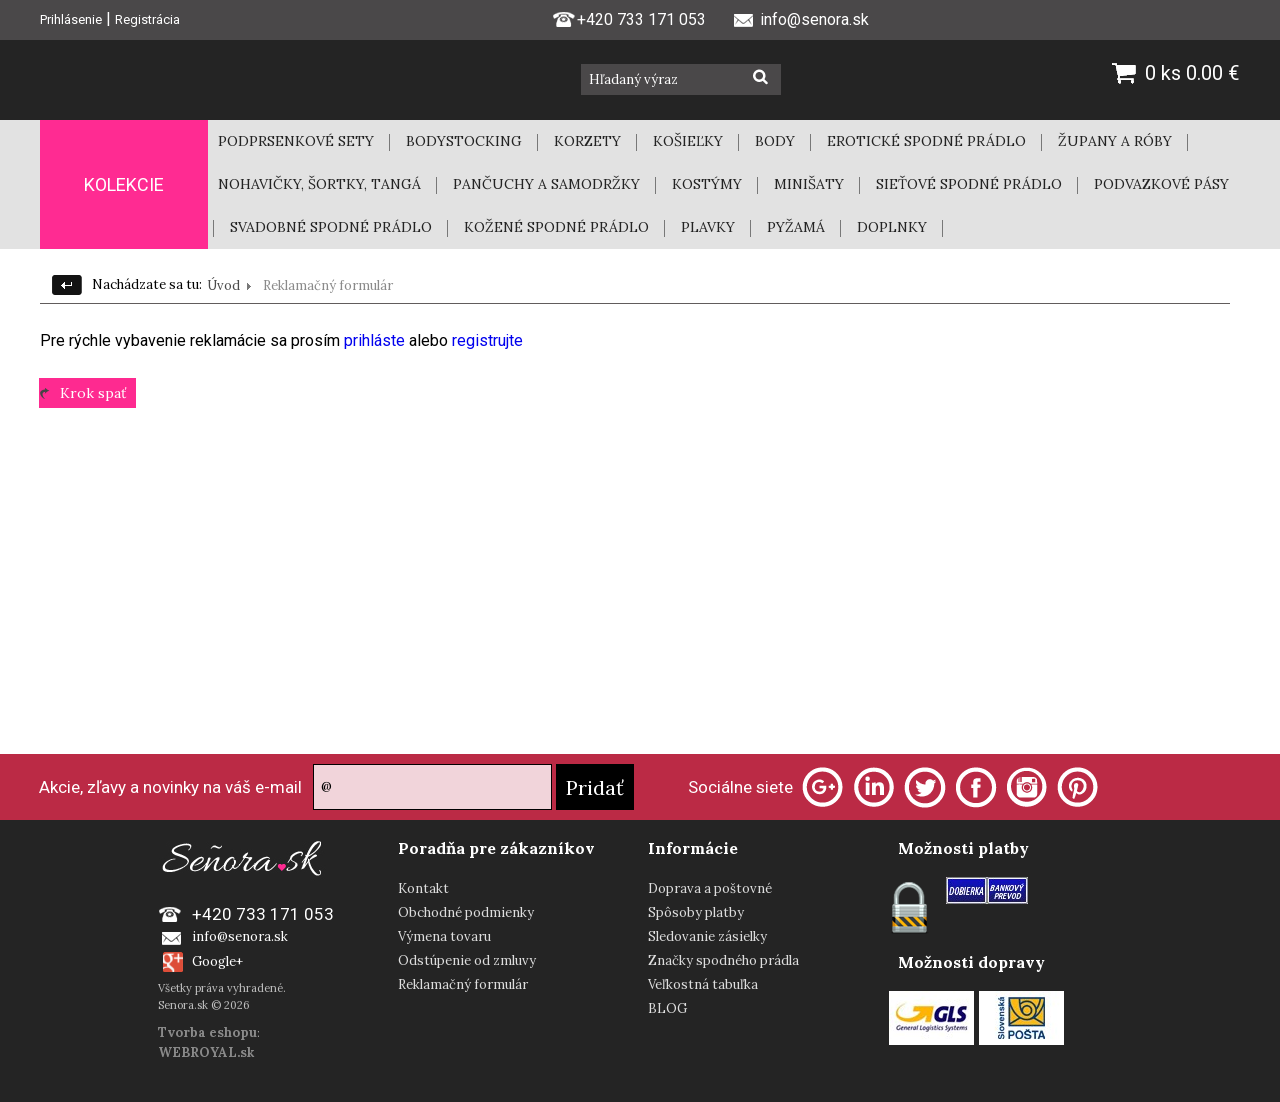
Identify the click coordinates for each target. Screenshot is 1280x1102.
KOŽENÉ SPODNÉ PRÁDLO (556, 227)
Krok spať (93, 393)
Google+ (217, 961)
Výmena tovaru (444, 936)
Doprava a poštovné (710, 888)
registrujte (487, 340)
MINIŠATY (809, 184)
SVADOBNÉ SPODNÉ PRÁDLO (331, 227)
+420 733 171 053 (629, 18)
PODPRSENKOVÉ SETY (296, 141)
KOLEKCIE (124, 184)
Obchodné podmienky (466, 912)
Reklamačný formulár (463, 984)
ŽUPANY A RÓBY (1115, 141)
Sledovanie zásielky (707, 936)
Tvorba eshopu (207, 1032)
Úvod (223, 285)
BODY (775, 141)
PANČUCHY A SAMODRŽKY (546, 184)
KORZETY (587, 141)
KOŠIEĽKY (688, 141)
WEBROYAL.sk (206, 1052)
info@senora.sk (240, 936)
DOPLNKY (892, 227)
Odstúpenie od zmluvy (467, 960)
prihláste (376, 340)
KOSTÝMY (707, 184)
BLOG (667, 1008)
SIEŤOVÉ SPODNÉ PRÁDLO (969, 184)
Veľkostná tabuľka (703, 984)
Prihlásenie (71, 19)
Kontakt (423, 888)
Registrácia (147, 19)
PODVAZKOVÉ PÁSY (1161, 184)
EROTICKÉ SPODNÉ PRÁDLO (926, 141)
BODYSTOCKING (464, 141)
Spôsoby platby (696, 912)
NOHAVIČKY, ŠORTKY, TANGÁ (319, 184)
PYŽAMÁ (796, 227)
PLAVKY (708, 227)
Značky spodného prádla (723, 960)
